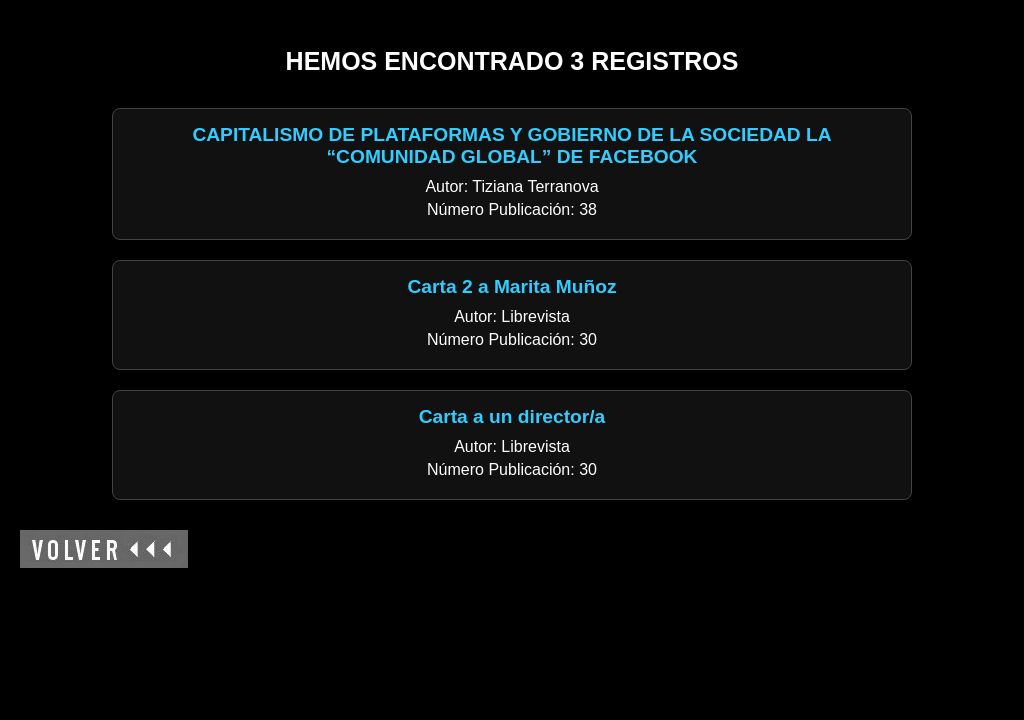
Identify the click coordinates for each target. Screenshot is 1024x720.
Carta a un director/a (512, 416)
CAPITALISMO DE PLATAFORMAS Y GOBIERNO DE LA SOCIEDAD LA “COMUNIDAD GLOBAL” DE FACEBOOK (511, 145)
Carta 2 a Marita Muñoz (512, 286)
